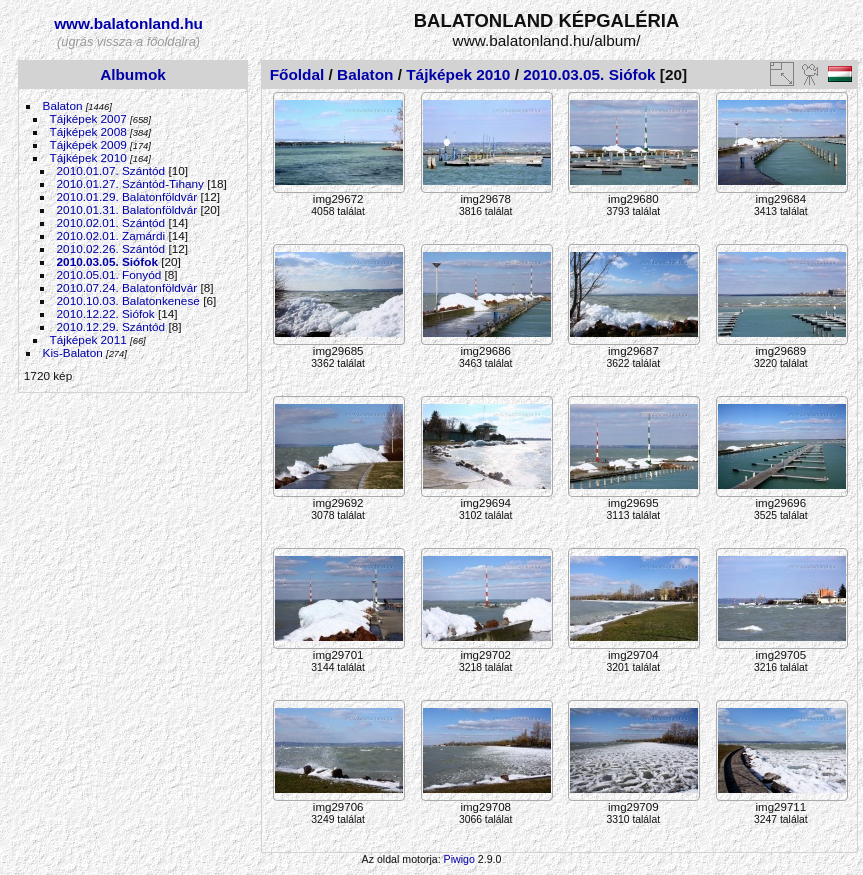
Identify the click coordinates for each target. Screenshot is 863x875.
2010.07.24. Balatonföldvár (127, 287)
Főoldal (297, 74)
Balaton (63, 105)
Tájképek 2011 (88, 339)
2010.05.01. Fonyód (109, 274)
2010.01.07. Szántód (111, 170)
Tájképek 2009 (88, 144)
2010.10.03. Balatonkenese (128, 300)
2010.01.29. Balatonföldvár (127, 196)
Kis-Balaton (73, 352)
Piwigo (459, 859)
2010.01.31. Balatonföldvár (127, 209)
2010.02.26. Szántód (111, 248)
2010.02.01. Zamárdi (111, 235)
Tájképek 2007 (88, 118)
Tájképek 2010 (88, 157)
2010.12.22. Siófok (106, 313)
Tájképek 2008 (88, 131)
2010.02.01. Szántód (111, 222)
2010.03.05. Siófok (107, 261)
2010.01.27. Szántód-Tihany (130, 183)
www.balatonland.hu (128, 23)
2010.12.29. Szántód (111, 326)
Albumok (133, 74)
